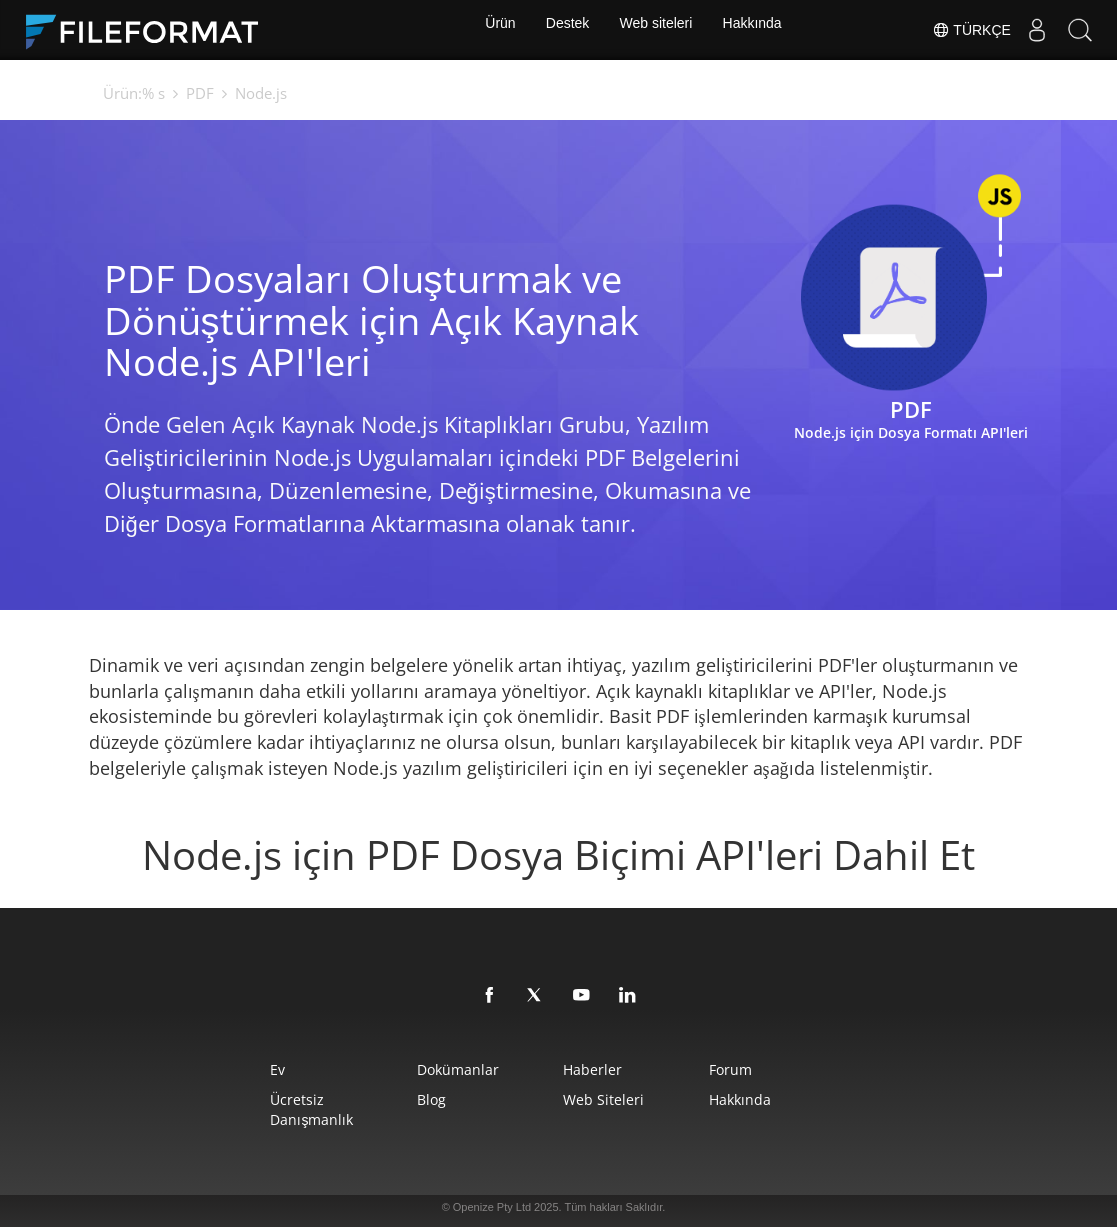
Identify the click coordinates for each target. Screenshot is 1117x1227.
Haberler (603, 1069)
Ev (205, 1069)
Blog (400, 1099)
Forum (783, 1069)
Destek (565, 30)
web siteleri (614, 1099)
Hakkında (759, 30)
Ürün (493, 30)
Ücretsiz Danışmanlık (268, 1099)
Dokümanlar (427, 1069)
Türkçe (957, 30)
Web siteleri (658, 30)
